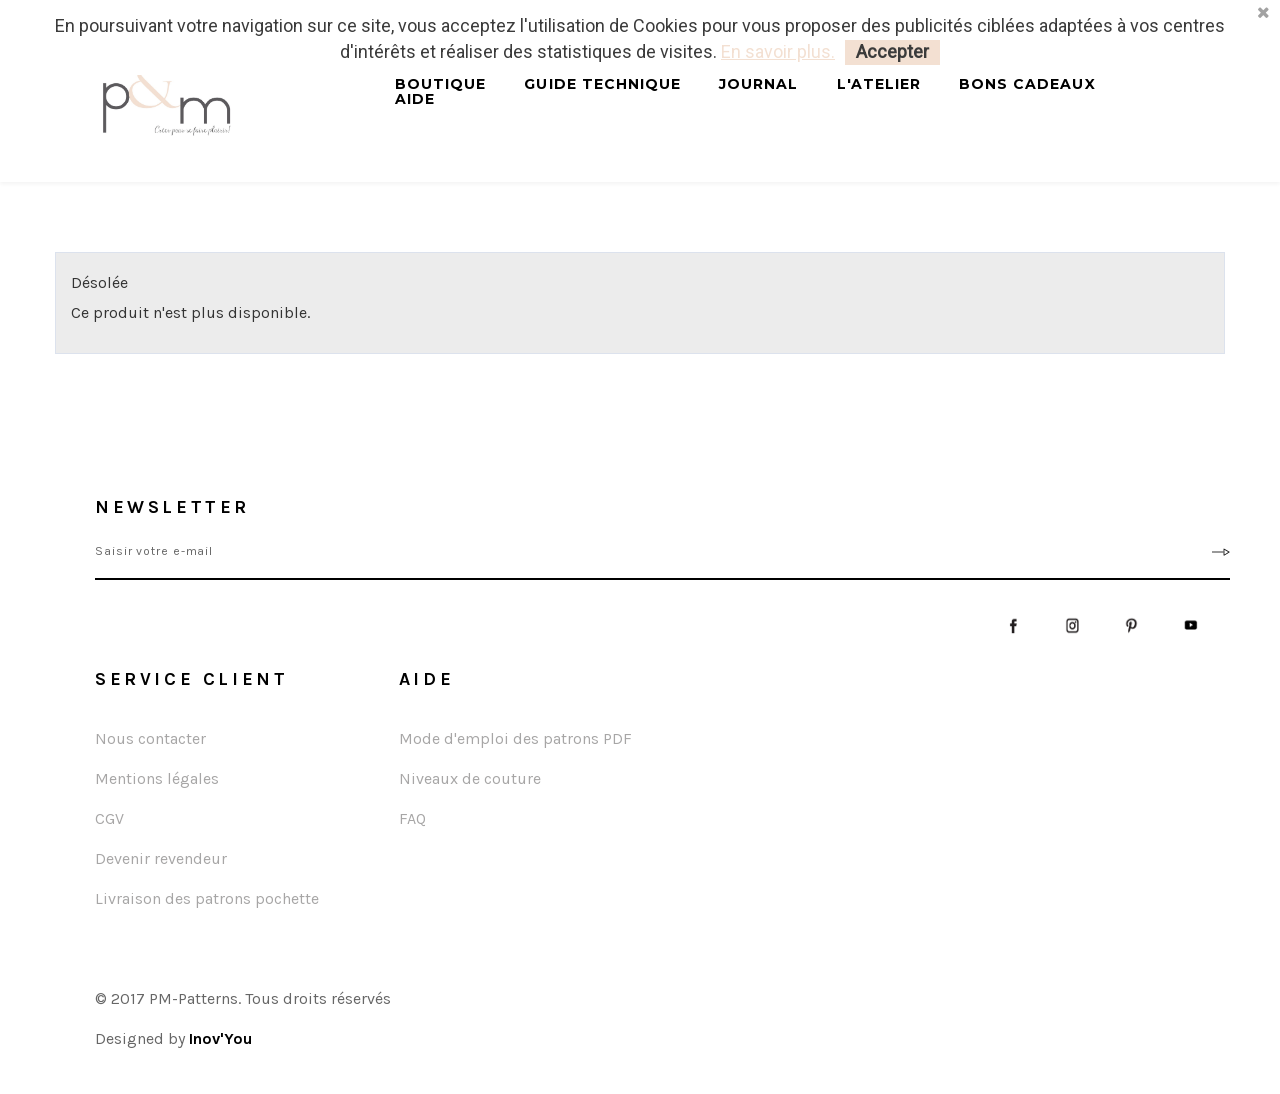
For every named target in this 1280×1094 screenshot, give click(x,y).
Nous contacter (150, 738)
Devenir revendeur (161, 858)
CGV (109, 818)
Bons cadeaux (1027, 84)
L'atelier (879, 84)
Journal (758, 84)
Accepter (892, 51)
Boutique (440, 84)
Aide (415, 99)
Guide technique (602, 84)
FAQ (412, 818)
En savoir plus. (778, 51)
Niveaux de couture (470, 778)
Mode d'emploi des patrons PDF (515, 738)
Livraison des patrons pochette (207, 898)
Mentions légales (157, 778)
